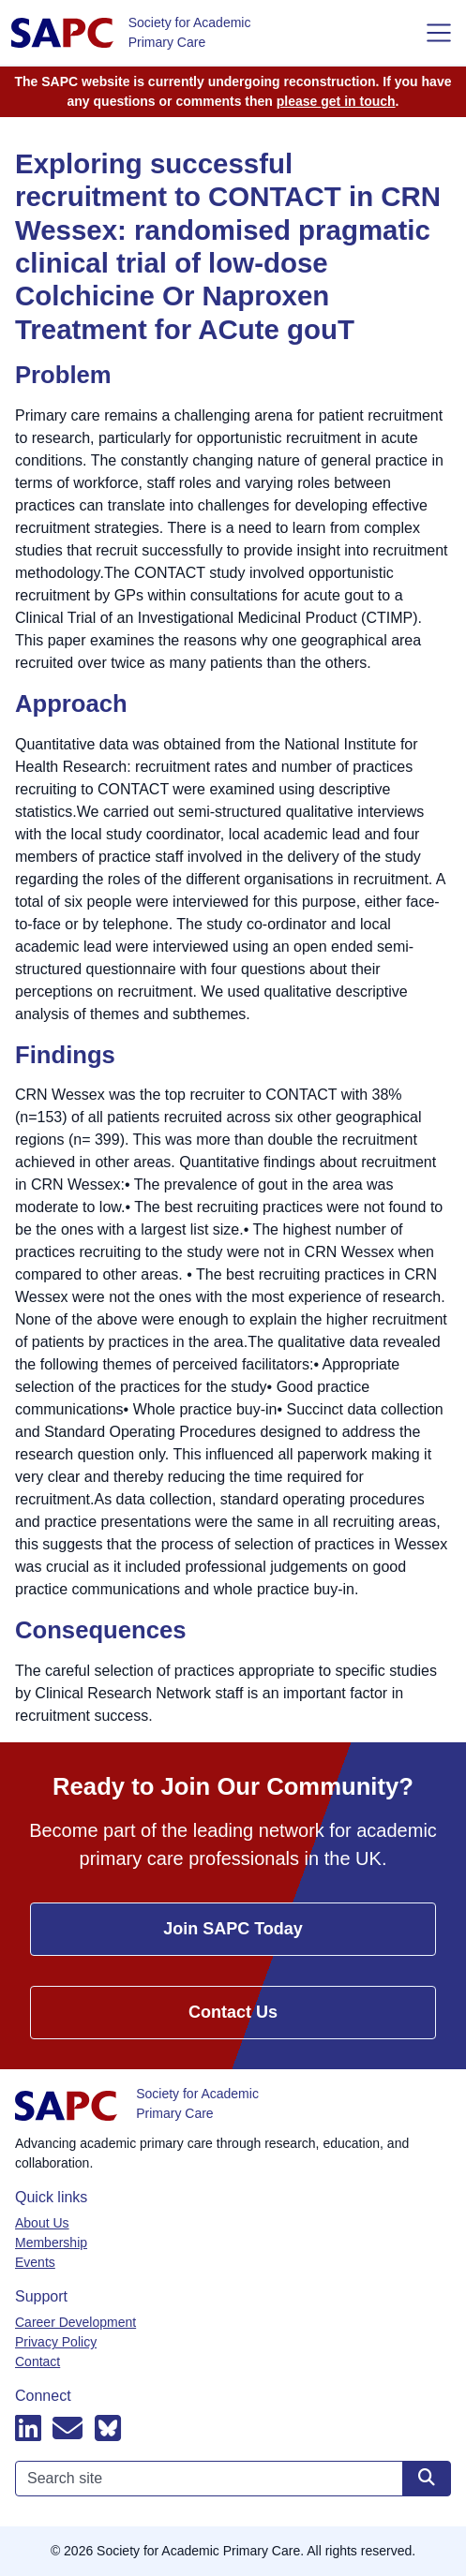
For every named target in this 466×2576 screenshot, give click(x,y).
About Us (42, 2222)
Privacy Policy (56, 2341)
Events (35, 2262)
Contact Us (233, 2012)
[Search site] (426, 2478)
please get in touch (336, 101)
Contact (37, 2361)
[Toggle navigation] (439, 33)
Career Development (75, 2322)
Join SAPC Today (233, 1928)
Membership (51, 2242)
